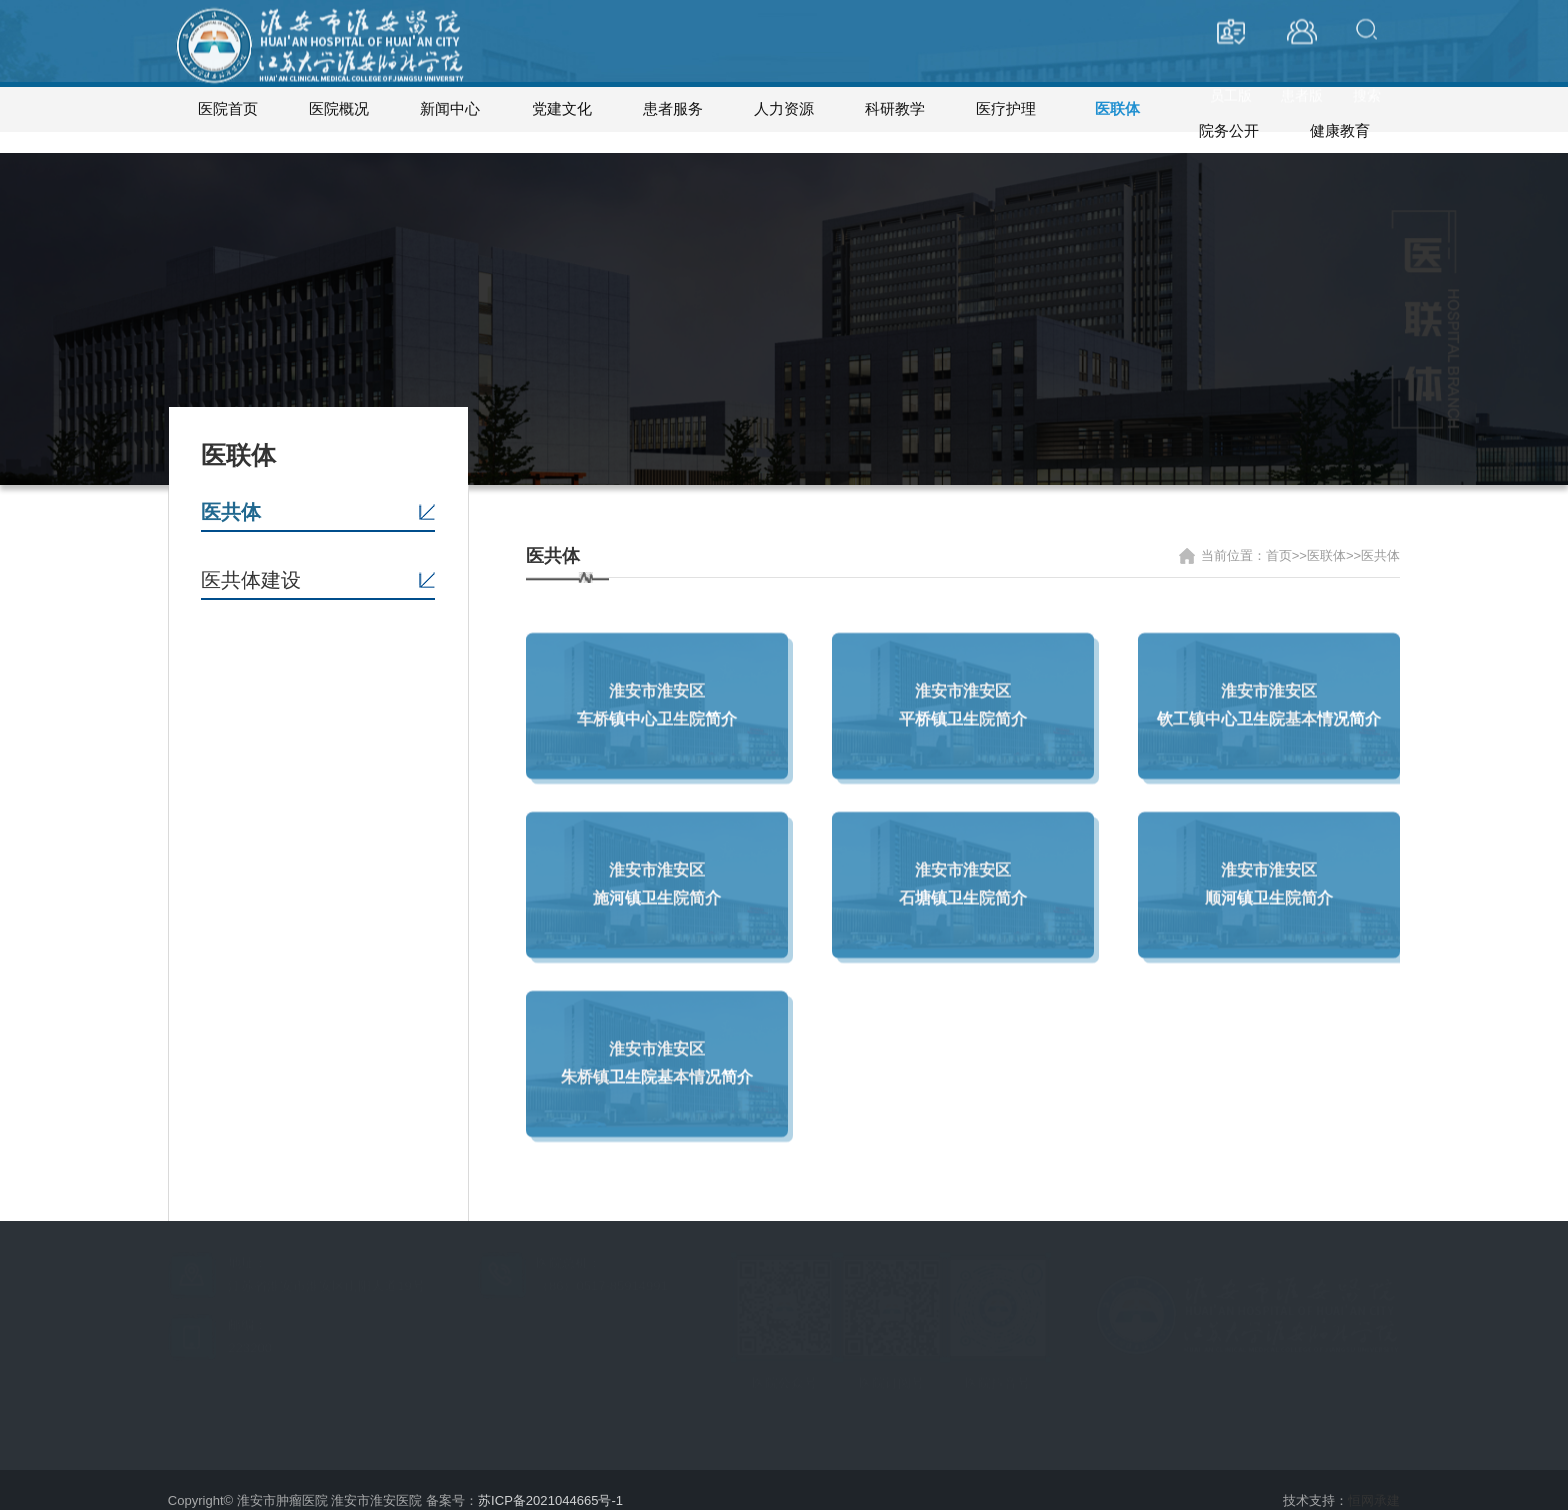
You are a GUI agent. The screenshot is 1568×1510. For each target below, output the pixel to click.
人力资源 (784, 109)
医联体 (1117, 109)
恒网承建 (1374, 1479)
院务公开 (1229, 109)
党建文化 (562, 109)
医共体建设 (251, 559)
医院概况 (339, 109)
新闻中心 (450, 109)
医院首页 (228, 109)
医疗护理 (1006, 109)
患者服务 (673, 109)
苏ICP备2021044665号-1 (550, 1479)
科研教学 (895, 109)
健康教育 (1340, 109)
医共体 (231, 491)
